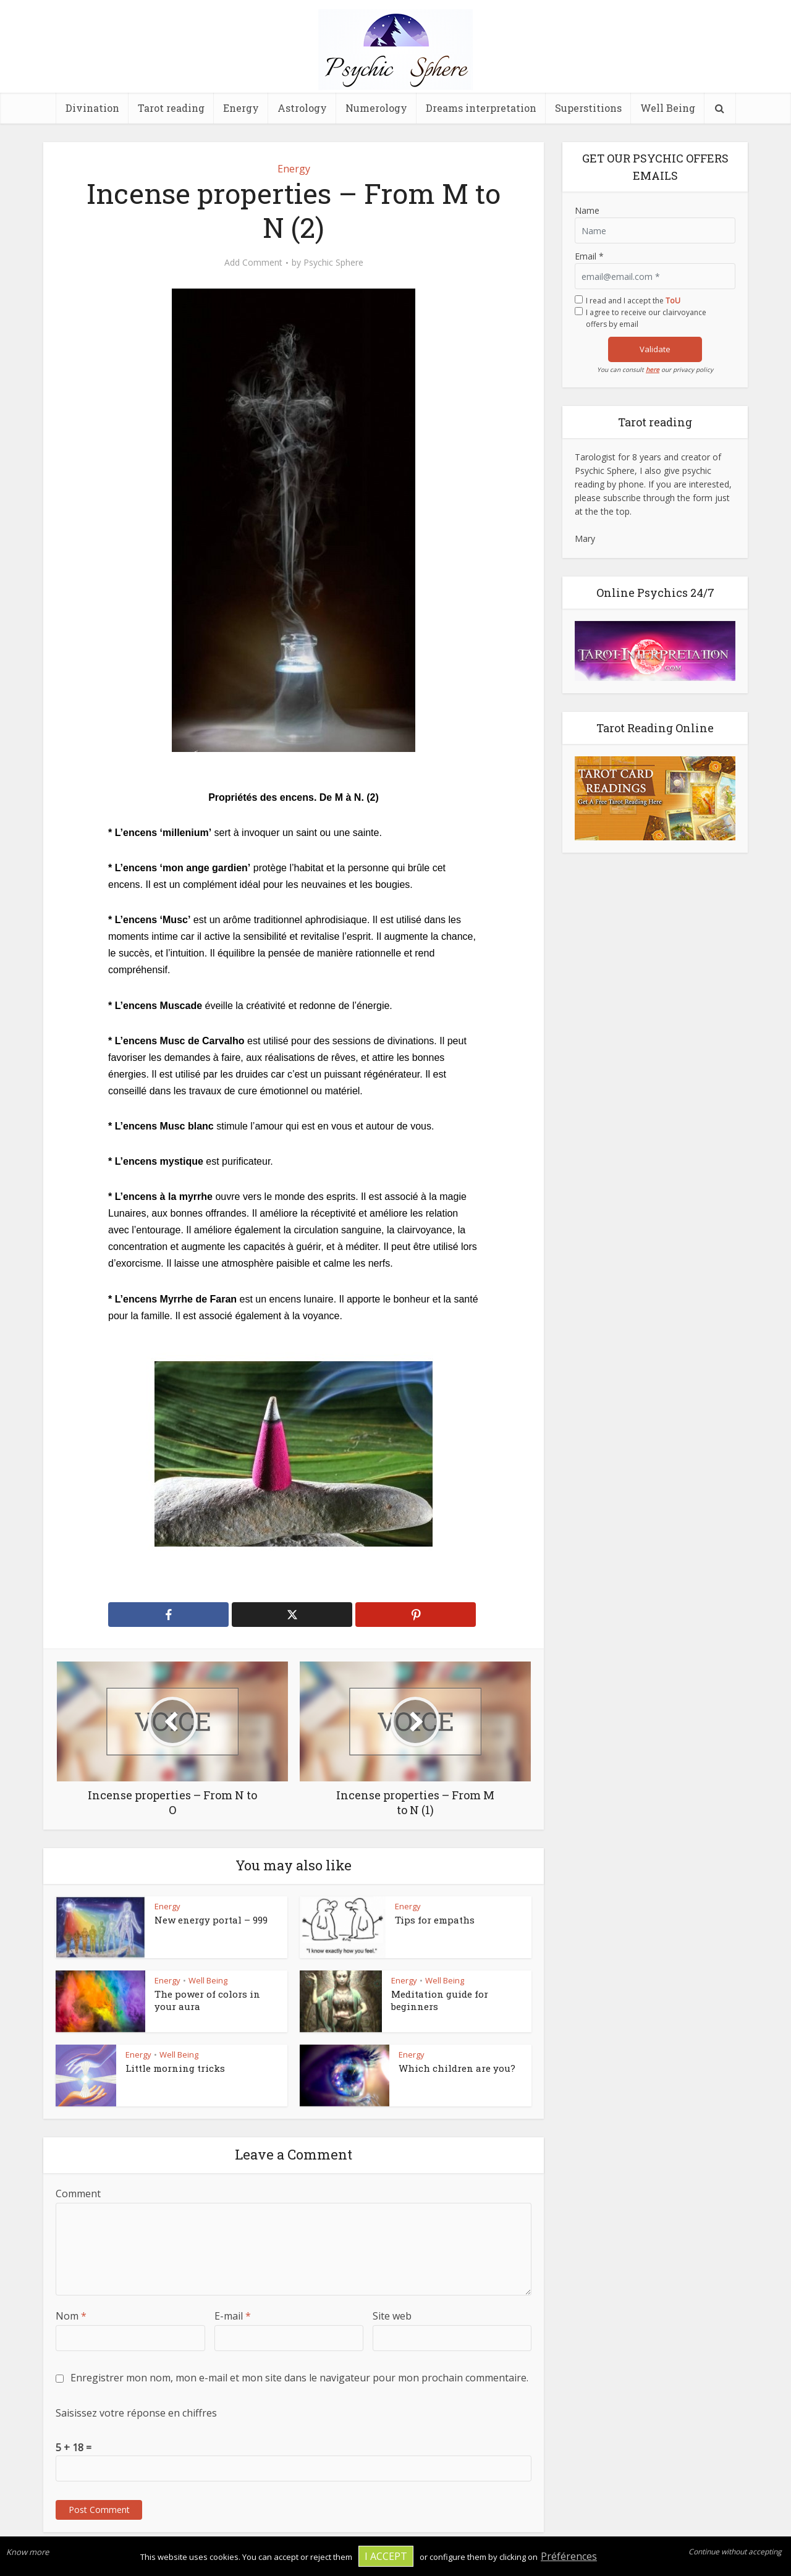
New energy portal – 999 (211, 1920)
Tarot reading (171, 107)
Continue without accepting (735, 2551)
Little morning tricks (175, 2068)
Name (587, 210)
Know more (27, 2551)
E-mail (232, 2316)
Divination (92, 107)
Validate (655, 349)
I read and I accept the (633, 300)
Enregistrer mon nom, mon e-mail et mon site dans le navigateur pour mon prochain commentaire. (299, 2377)
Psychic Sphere (333, 262)
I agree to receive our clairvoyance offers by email (646, 318)
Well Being (667, 107)
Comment (78, 2193)
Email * (589, 256)
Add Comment (253, 262)
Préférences (569, 2556)
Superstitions (588, 107)
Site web (392, 2316)
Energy (241, 107)
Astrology (302, 107)
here (652, 369)
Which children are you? (457, 2068)
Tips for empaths (435, 1920)
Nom (71, 2316)
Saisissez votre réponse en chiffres (136, 2413)
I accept (386, 2556)
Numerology (376, 107)
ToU (673, 300)
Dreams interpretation (481, 107)
